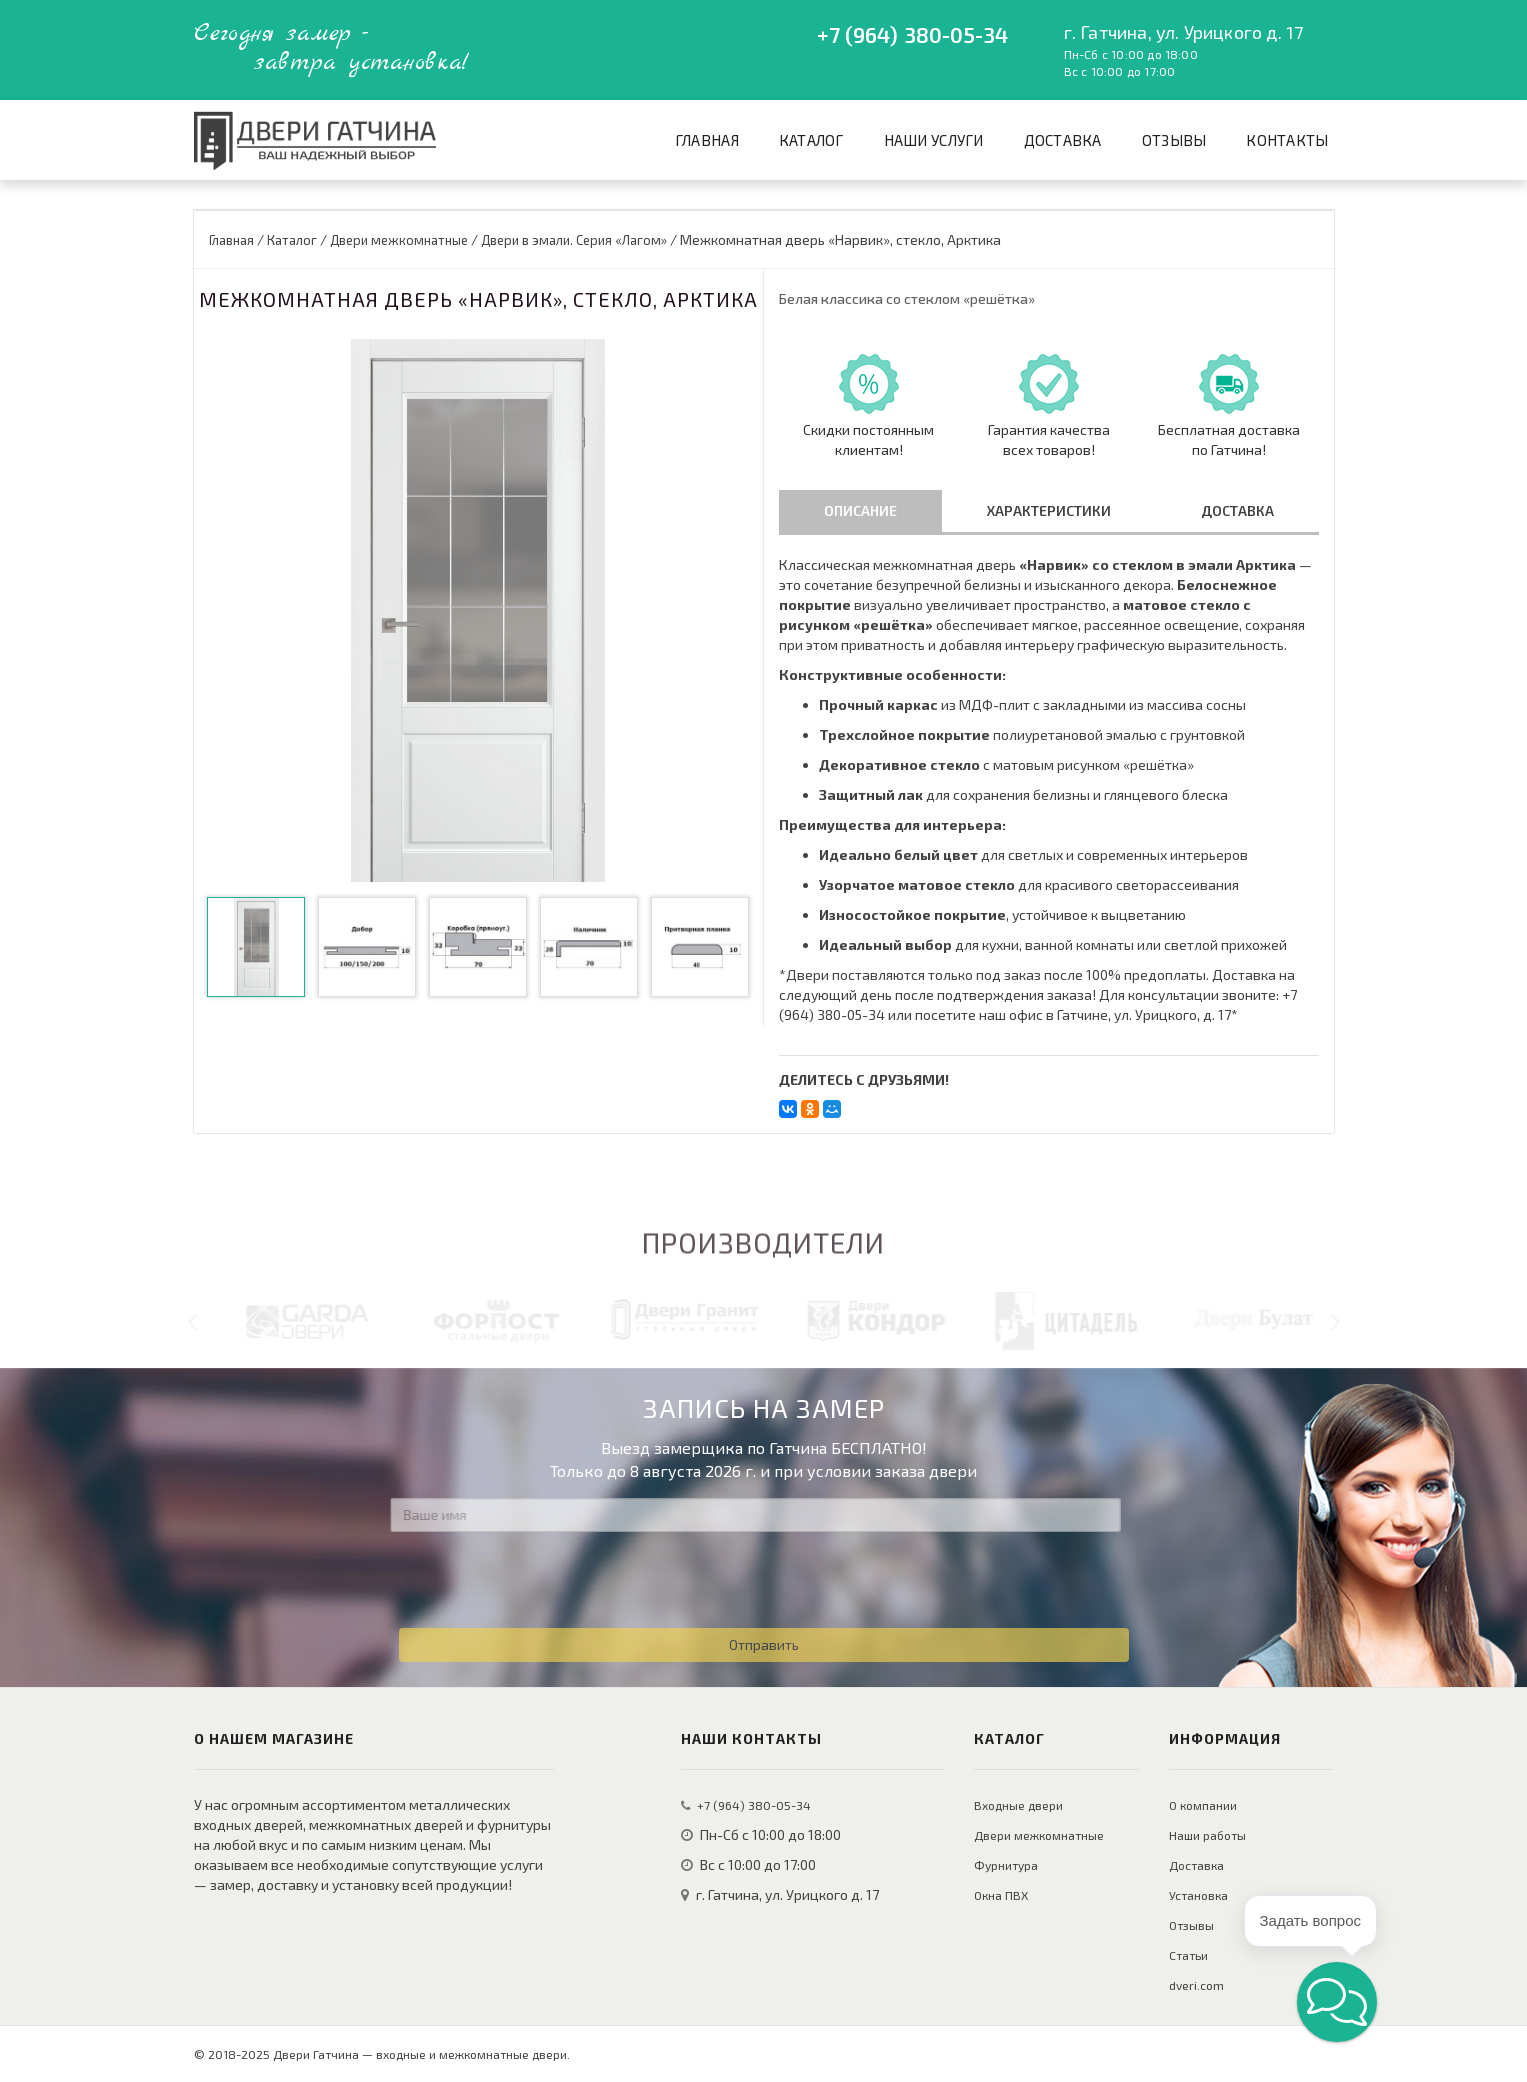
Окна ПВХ (1001, 1895)
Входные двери (1018, 1805)
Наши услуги (934, 140)
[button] (1337, 2002)
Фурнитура (1006, 1865)
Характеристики (1049, 510)
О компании (1203, 1805)
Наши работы (1207, 1835)
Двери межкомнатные (1039, 1835)
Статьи (1188, 1955)
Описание (860, 510)
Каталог (811, 140)
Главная (707, 140)
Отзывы (1174, 140)
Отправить (764, 1644)
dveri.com (1196, 1985)
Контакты (1287, 140)
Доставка (1063, 140)
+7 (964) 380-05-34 (913, 34)
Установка (1198, 1895)
